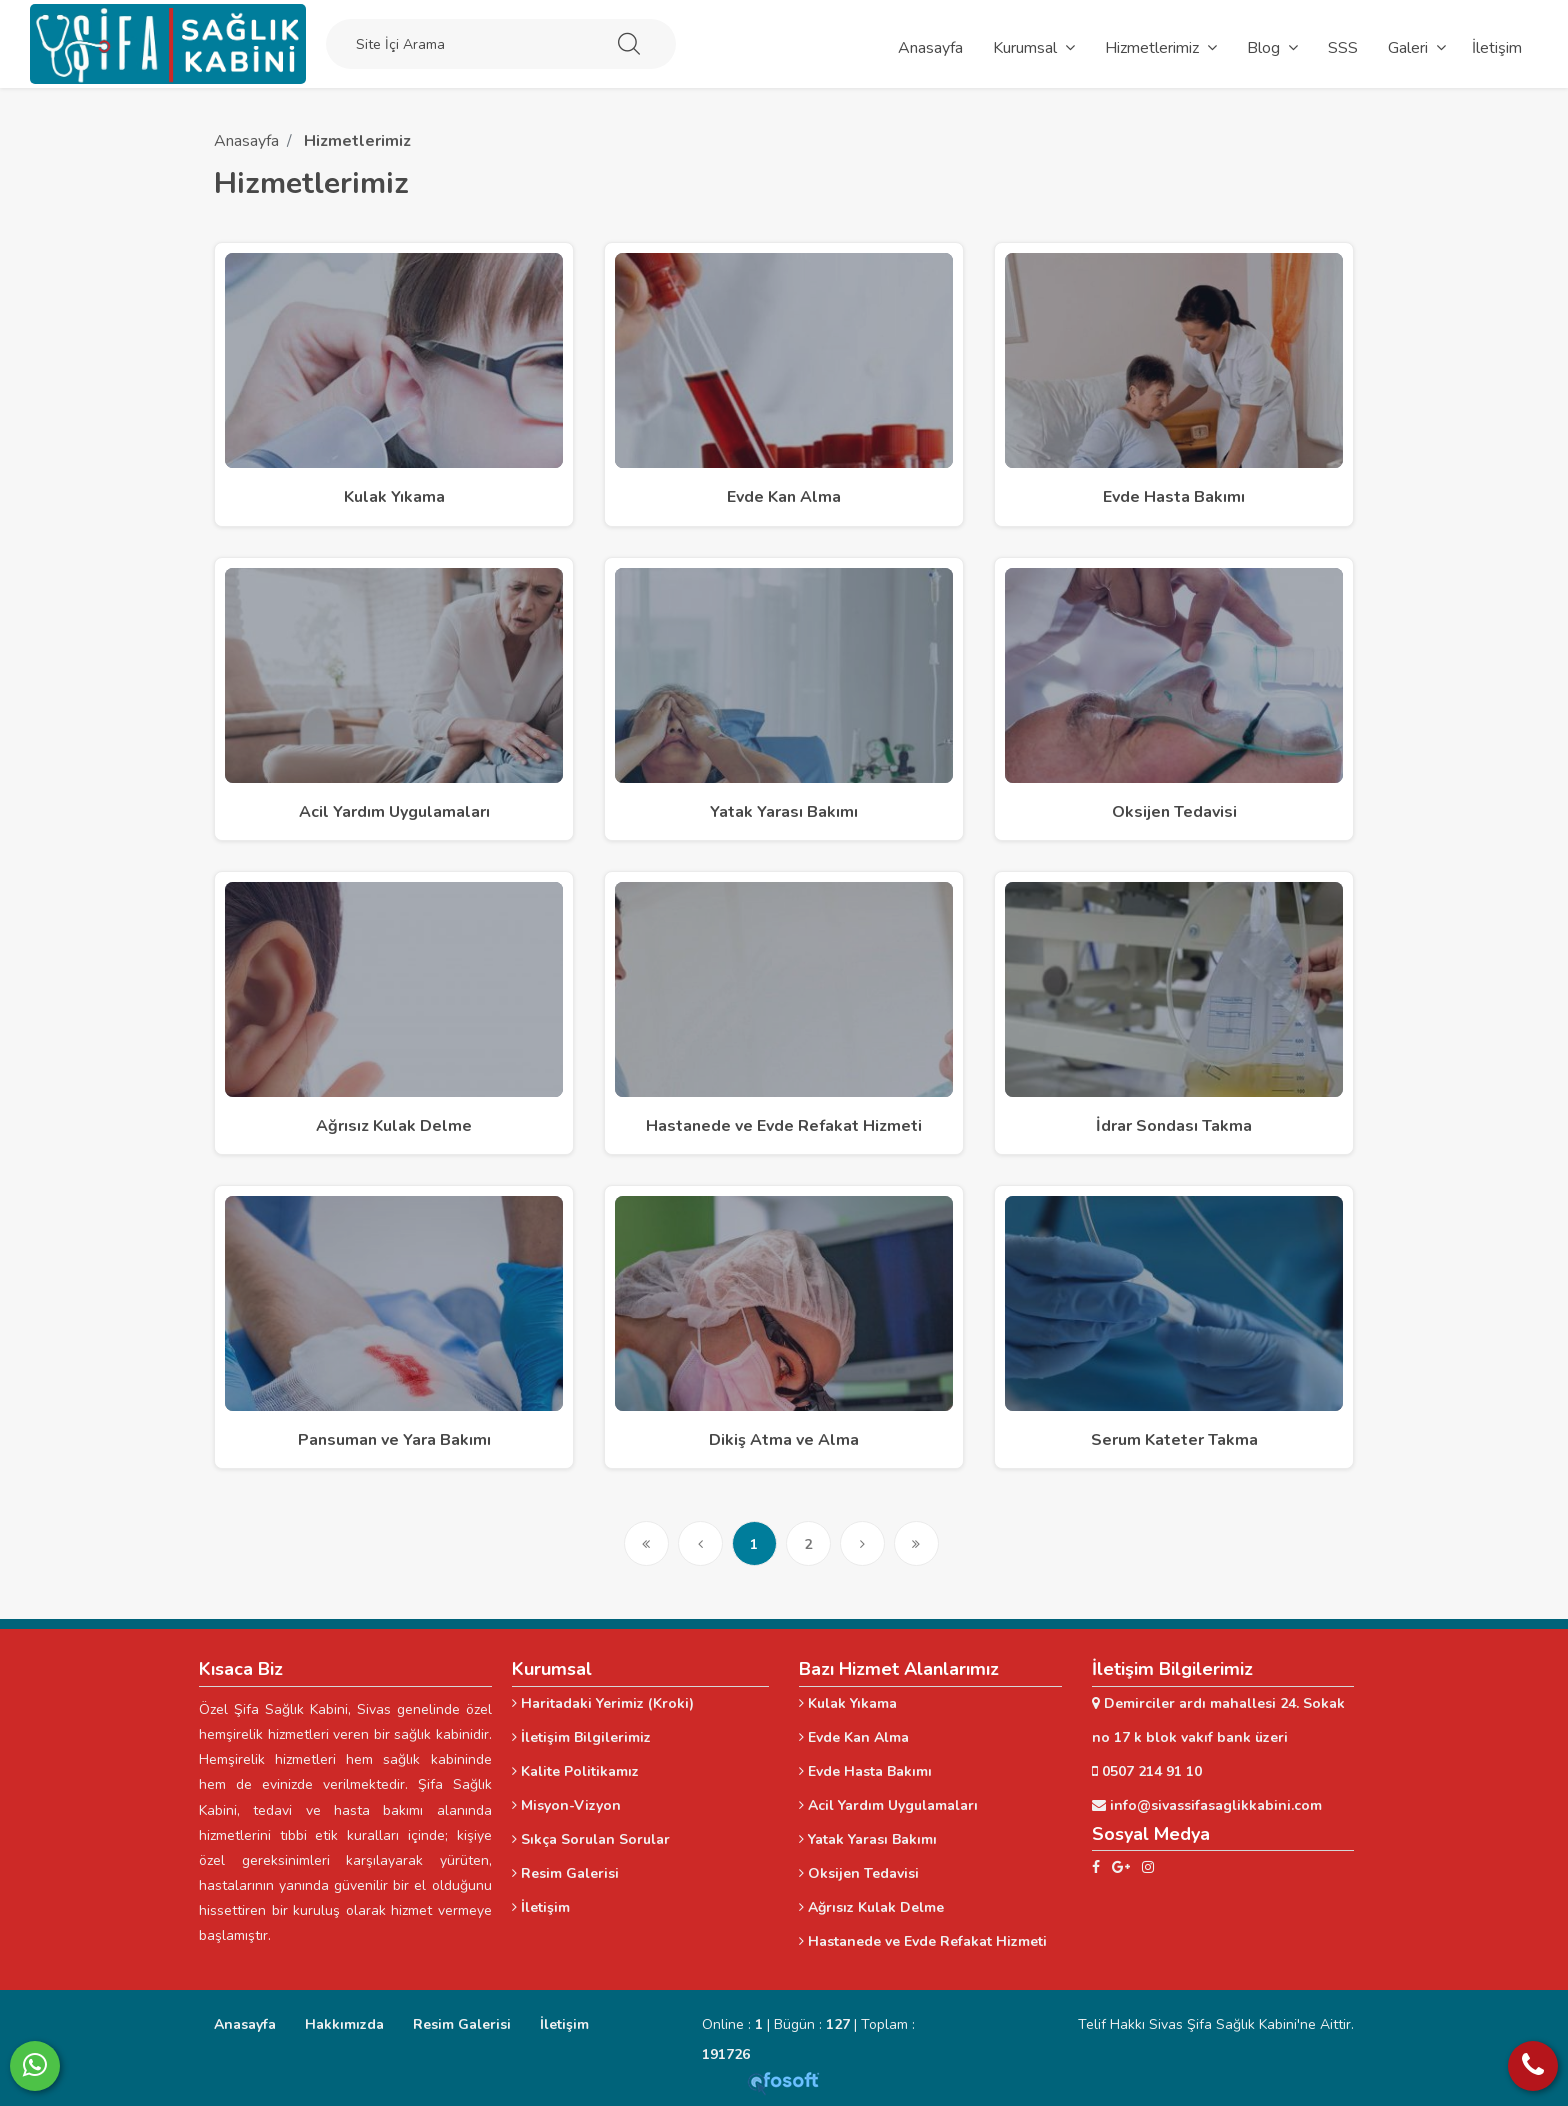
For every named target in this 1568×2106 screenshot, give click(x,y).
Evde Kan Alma (854, 1737)
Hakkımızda (344, 2024)
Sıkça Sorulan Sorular (591, 1839)
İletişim (541, 1907)
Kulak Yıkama (848, 1703)
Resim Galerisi (565, 1873)
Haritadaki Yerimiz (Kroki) (603, 1703)
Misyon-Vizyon (566, 1805)
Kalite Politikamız (575, 1771)
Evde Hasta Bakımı (865, 1771)
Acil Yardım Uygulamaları (888, 1805)
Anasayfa (246, 141)
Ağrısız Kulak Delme (871, 1907)
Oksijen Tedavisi (859, 1873)
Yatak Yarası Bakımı (868, 1839)
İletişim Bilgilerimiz (581, 1737)
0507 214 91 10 (1147, 1771)
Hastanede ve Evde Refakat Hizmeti (923, 1941)
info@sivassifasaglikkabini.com (1207, 1805)
